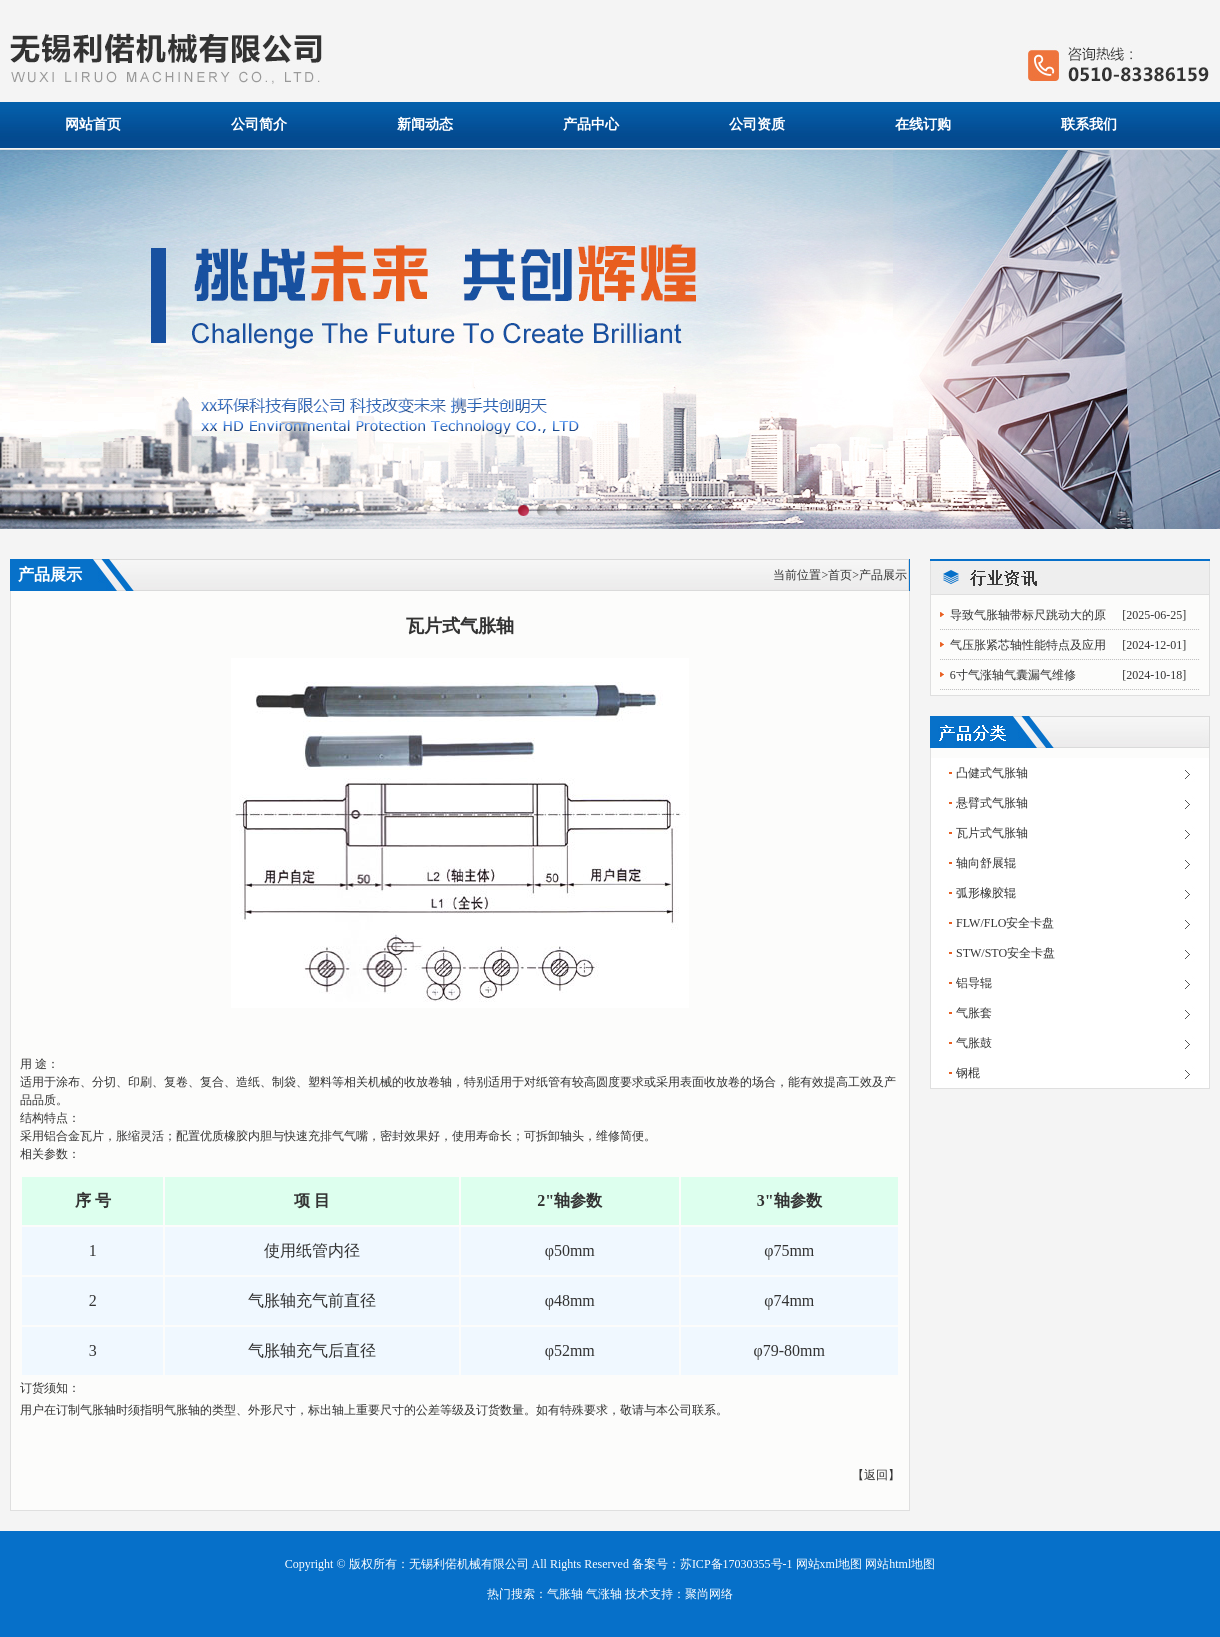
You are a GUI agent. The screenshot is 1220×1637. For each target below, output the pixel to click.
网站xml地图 (829, 1564)
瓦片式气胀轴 (992, 833)
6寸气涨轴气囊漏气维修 (1013, 675)
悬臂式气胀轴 (992, 803)
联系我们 (1089, 124)
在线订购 (923, 124)
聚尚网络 (709, 1594)
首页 (840, 575)
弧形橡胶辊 (986, 893)
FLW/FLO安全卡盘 (1005, 923)
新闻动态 (425, 124)
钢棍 (968, 1073)
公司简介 (259, 124)
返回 (876, 1475)
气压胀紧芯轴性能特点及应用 (1028, 645)
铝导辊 (974, 983)
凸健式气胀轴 (992, 773)
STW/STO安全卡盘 (1005, 953)
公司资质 (757, 124)
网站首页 (93, 124)
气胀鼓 (974, 1043)
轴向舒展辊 (986, 863)
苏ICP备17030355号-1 (736, 1564)
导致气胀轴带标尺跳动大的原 (1028, 615)
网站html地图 (900, 1564)
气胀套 (974, 1013)
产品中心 (591, 124)
